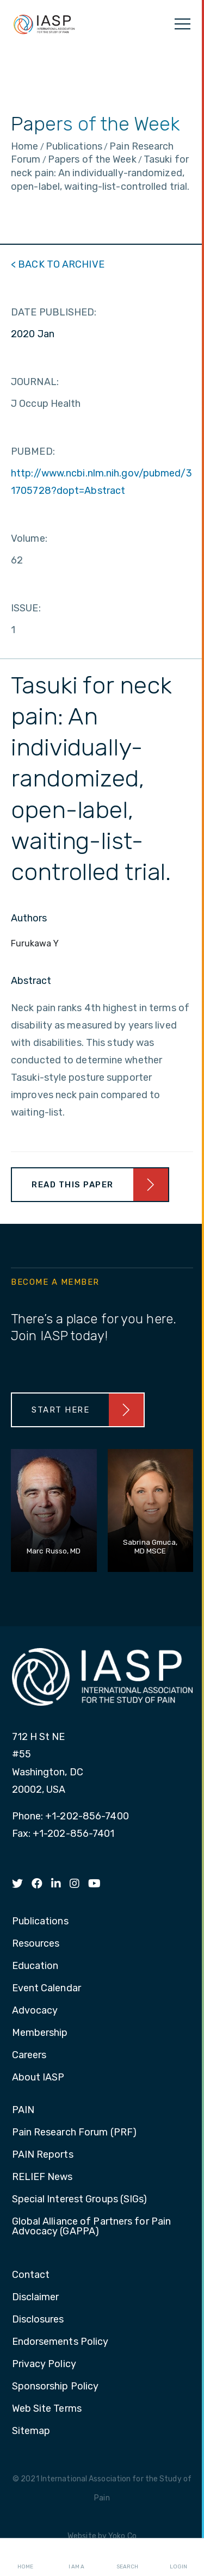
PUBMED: (33, 451)
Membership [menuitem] (40, 2033)
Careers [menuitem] (29, 2055)
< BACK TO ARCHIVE (57, 264)
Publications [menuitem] (40, 1921)
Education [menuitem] (35, 1966)
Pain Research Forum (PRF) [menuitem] (74, 2132)
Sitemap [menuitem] (31, 2431)
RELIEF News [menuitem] (42, 2177)
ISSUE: (26, 608)
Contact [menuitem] (31, 2275)
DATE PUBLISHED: (54, 312)
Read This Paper (73, 1185)
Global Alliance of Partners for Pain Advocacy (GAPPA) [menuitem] (91, 2226)
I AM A (76, 2557)
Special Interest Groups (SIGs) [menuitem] (79, 2199)
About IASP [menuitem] (38, 2077)
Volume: (29, 538)
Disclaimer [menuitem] (35, 2297)
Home (25, 2557)
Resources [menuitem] (36, 1944)
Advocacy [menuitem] (35, 2010)
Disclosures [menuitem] (38, 2319)
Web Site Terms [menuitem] (47, 2409)
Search (127, 2557)
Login (178, 2557)
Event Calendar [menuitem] (46, 1988)
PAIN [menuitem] (23, 2110)
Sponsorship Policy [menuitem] (55, 2386)
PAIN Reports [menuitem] (42, 2155)
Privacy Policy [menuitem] (44, 2364)
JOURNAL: (35, 382)
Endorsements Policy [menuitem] (60, 2342)
